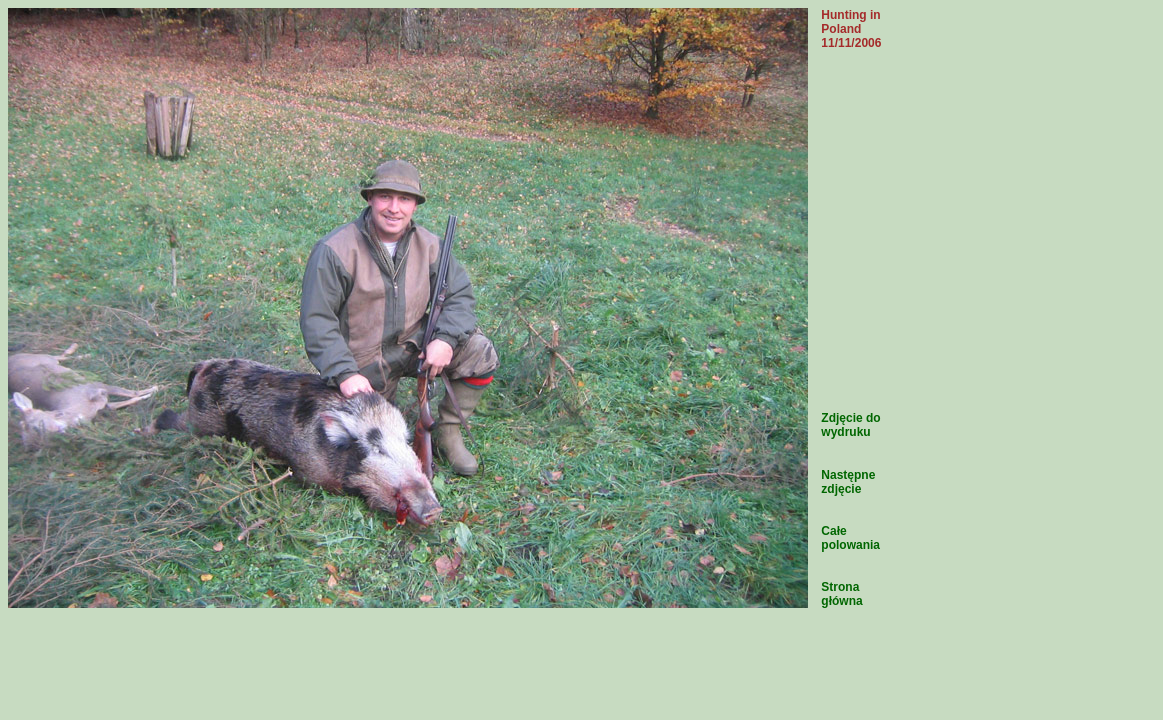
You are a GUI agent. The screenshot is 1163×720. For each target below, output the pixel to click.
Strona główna (841, 594)
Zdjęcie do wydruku (850, 425)
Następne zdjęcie (848, 482)
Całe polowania (850, 538)
